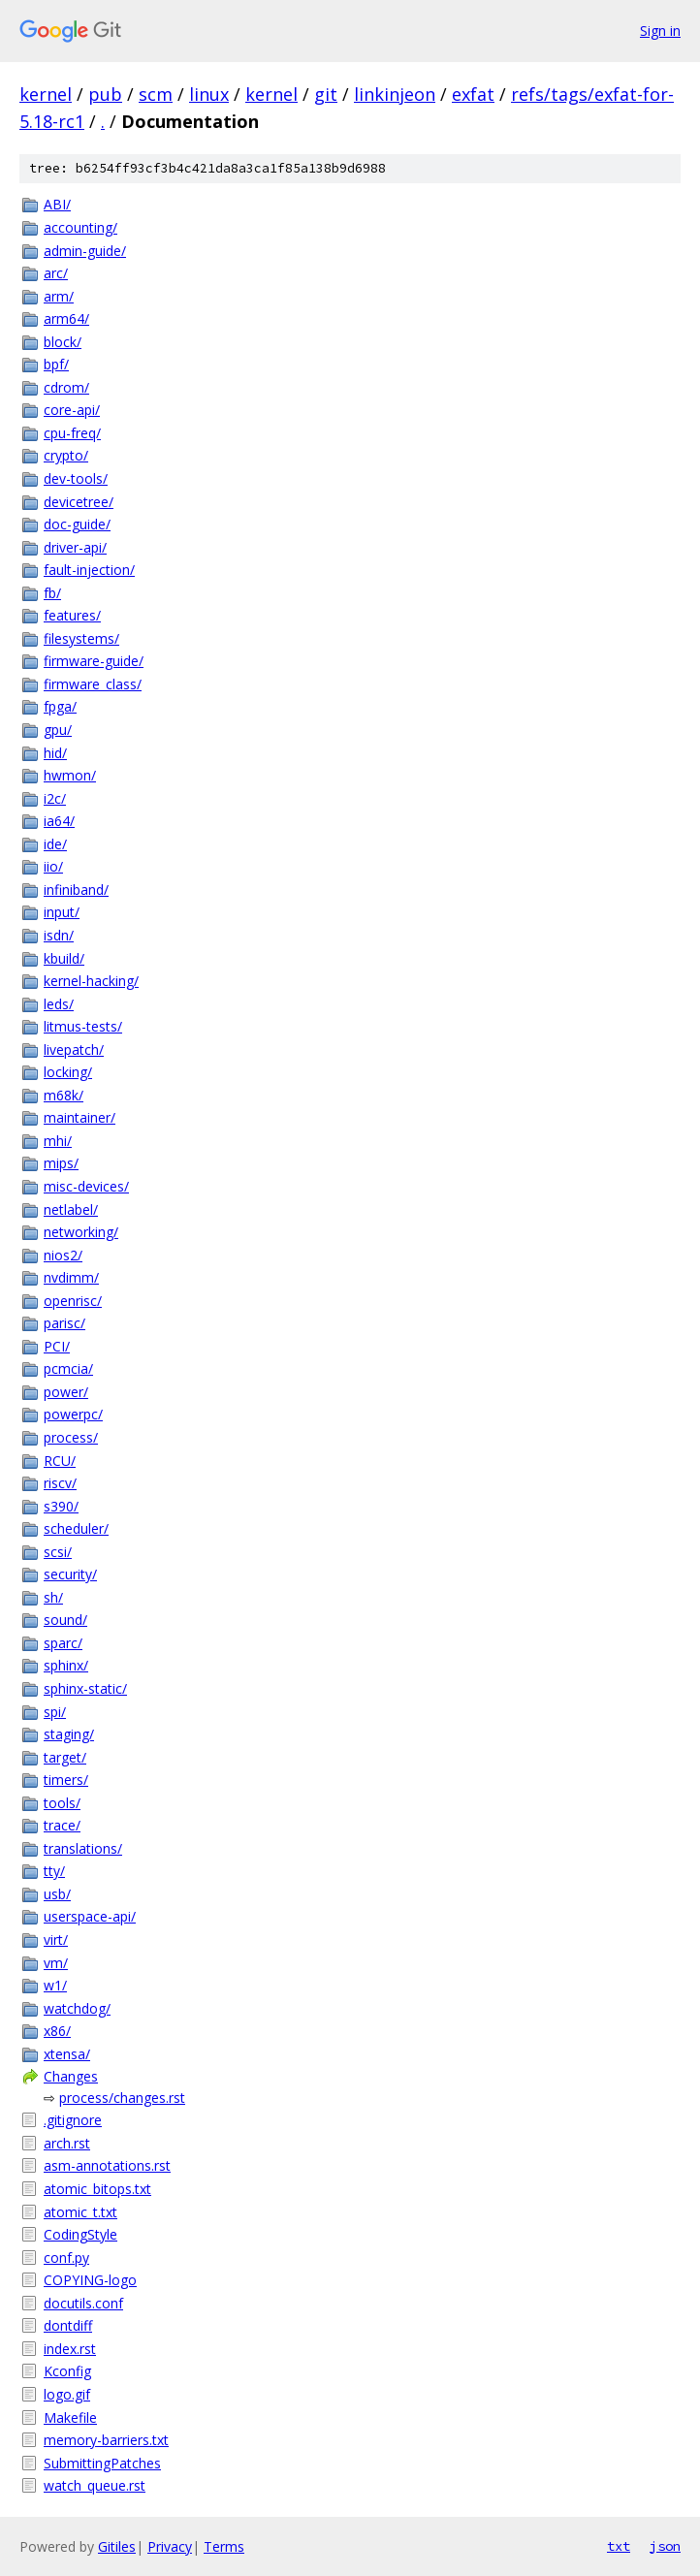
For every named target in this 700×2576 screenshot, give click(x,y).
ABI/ (57, 204)
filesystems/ (81, 638)
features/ (72, 615)
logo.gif (67, 2394)
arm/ (59, 296)
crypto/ (66, 455)
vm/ (56, 1963)
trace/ (62, 1825)
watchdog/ (77, 2008)
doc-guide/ (77, 524)
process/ (71, 1437)
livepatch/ (74, 1049)
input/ (62, 912)
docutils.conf (83, 2303)
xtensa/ (67, 2054)
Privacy (169, 2546)
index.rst (70, 2348)
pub (105, 94)
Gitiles (117, 2546)
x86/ (57, 2030)
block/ (62, 342)
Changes (71, 2076)
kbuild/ (64, 958)
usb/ (57, 1894)
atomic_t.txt (80, 2212)
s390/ (61, 1506)
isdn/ (59, 935)
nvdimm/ (71, 1277)
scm (156, 94)
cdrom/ (66, 387)
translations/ (83, 1848)
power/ (66, 1392)
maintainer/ (79, 1117)
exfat (473, 94)
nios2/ (63, 1255)
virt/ (56, 1939)
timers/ (66, 1779)
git (325, 94)
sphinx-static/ (85, 1688)
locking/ (68, 1072)
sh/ (53, 1597)
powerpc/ (73, 1414)
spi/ (55, 1711)
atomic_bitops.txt (97, 2188)
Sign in (660, 30)
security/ (70, 1574)
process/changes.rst (122, 2097)
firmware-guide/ (93, 661)
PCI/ (57, 1346)
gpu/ (58, 729)
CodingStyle (80, 2234)
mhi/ (58, 1140)
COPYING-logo (90, 2280)
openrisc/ (73, 1300)
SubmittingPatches (102, 2463)
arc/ (56, 273)
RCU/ (60, 1460)
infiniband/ (76, 889)
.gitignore (73, 2120)
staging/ (69, 1734)
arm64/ (66, 318)
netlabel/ (71, 1209)
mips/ (61, 1163)
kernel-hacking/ (91, 980)
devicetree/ (78, 502)
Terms (224, 2546)
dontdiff (68, 2325)
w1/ (55, 1985)
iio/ (53, 866)
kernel (45, 94)
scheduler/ (76, 1528)
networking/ (81, 1232)
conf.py (66, 2257)
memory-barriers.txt (106, 2440)
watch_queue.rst (94, 2485)
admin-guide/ (85, 250)
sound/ (65, 1619)
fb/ (52, 593)
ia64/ (59, 820)
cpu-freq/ (72, 433)
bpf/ (56, 364)
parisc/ (64, 1323)
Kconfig (67, 2371)
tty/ (54, 1870)
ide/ (55, 844)
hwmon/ (70, 775)
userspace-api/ (90, 1916)
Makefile (70, 2417)
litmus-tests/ (83, 1026)
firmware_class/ (93, 684)
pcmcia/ (68, 1368)
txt (618, 2546)
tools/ (62, 1803)
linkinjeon (394, 94)
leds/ (59, 1004)
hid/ (55, 753)
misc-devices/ (86, 1186)
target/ (65, 1757)
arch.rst (67, 2143)
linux (209, 94)
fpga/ (60, 706)
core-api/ (72, 409)
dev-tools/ (76, 478)
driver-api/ (75, 547)
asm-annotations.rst (107, 2165)
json (665, 2546)
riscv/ (60, 1483)
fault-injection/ (89, 569)
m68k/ (63, 1095)
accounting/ (80, 227)
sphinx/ (66, 1665)
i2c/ (55, 798)
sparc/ (63, 1643)
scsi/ (58, 1551)
